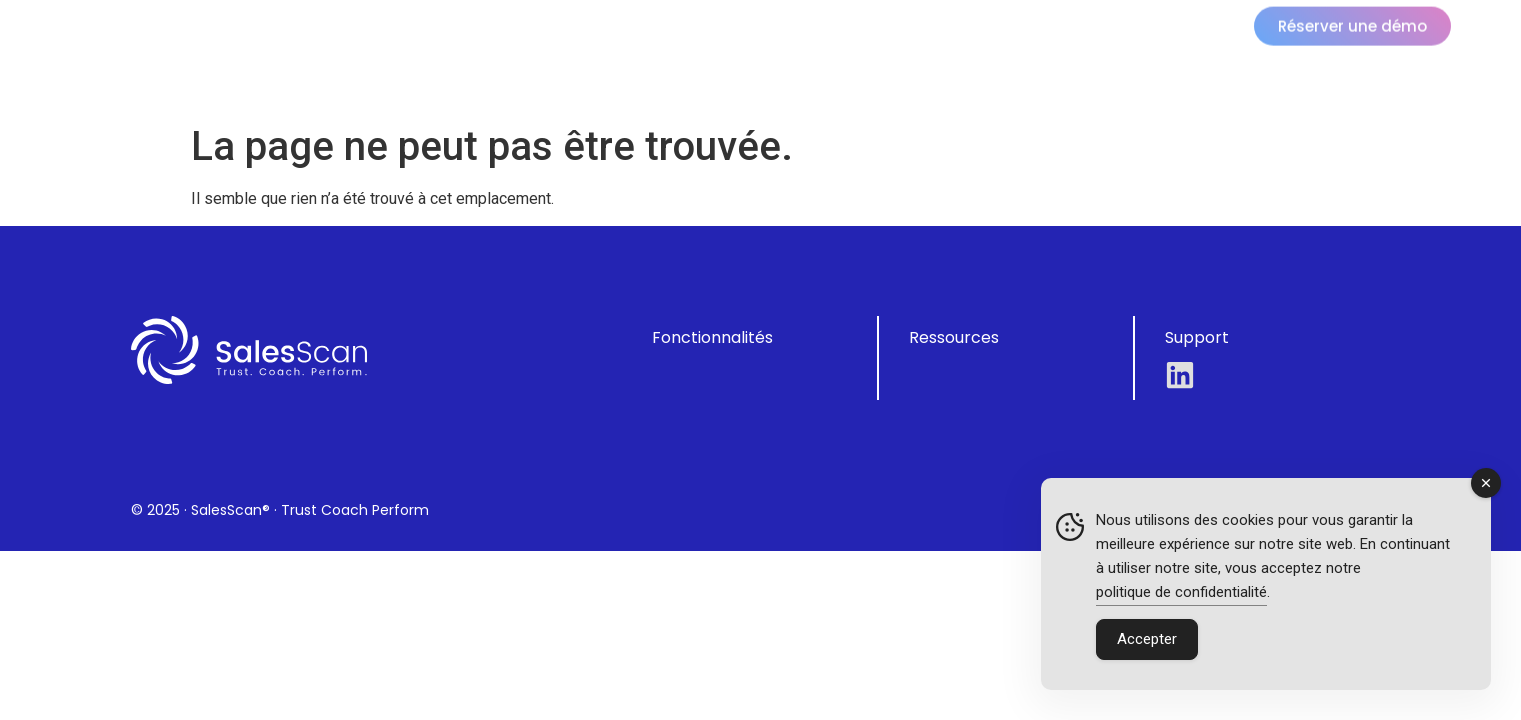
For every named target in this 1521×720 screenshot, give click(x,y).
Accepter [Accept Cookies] (1147, 639)
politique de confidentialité (1181, 592)
